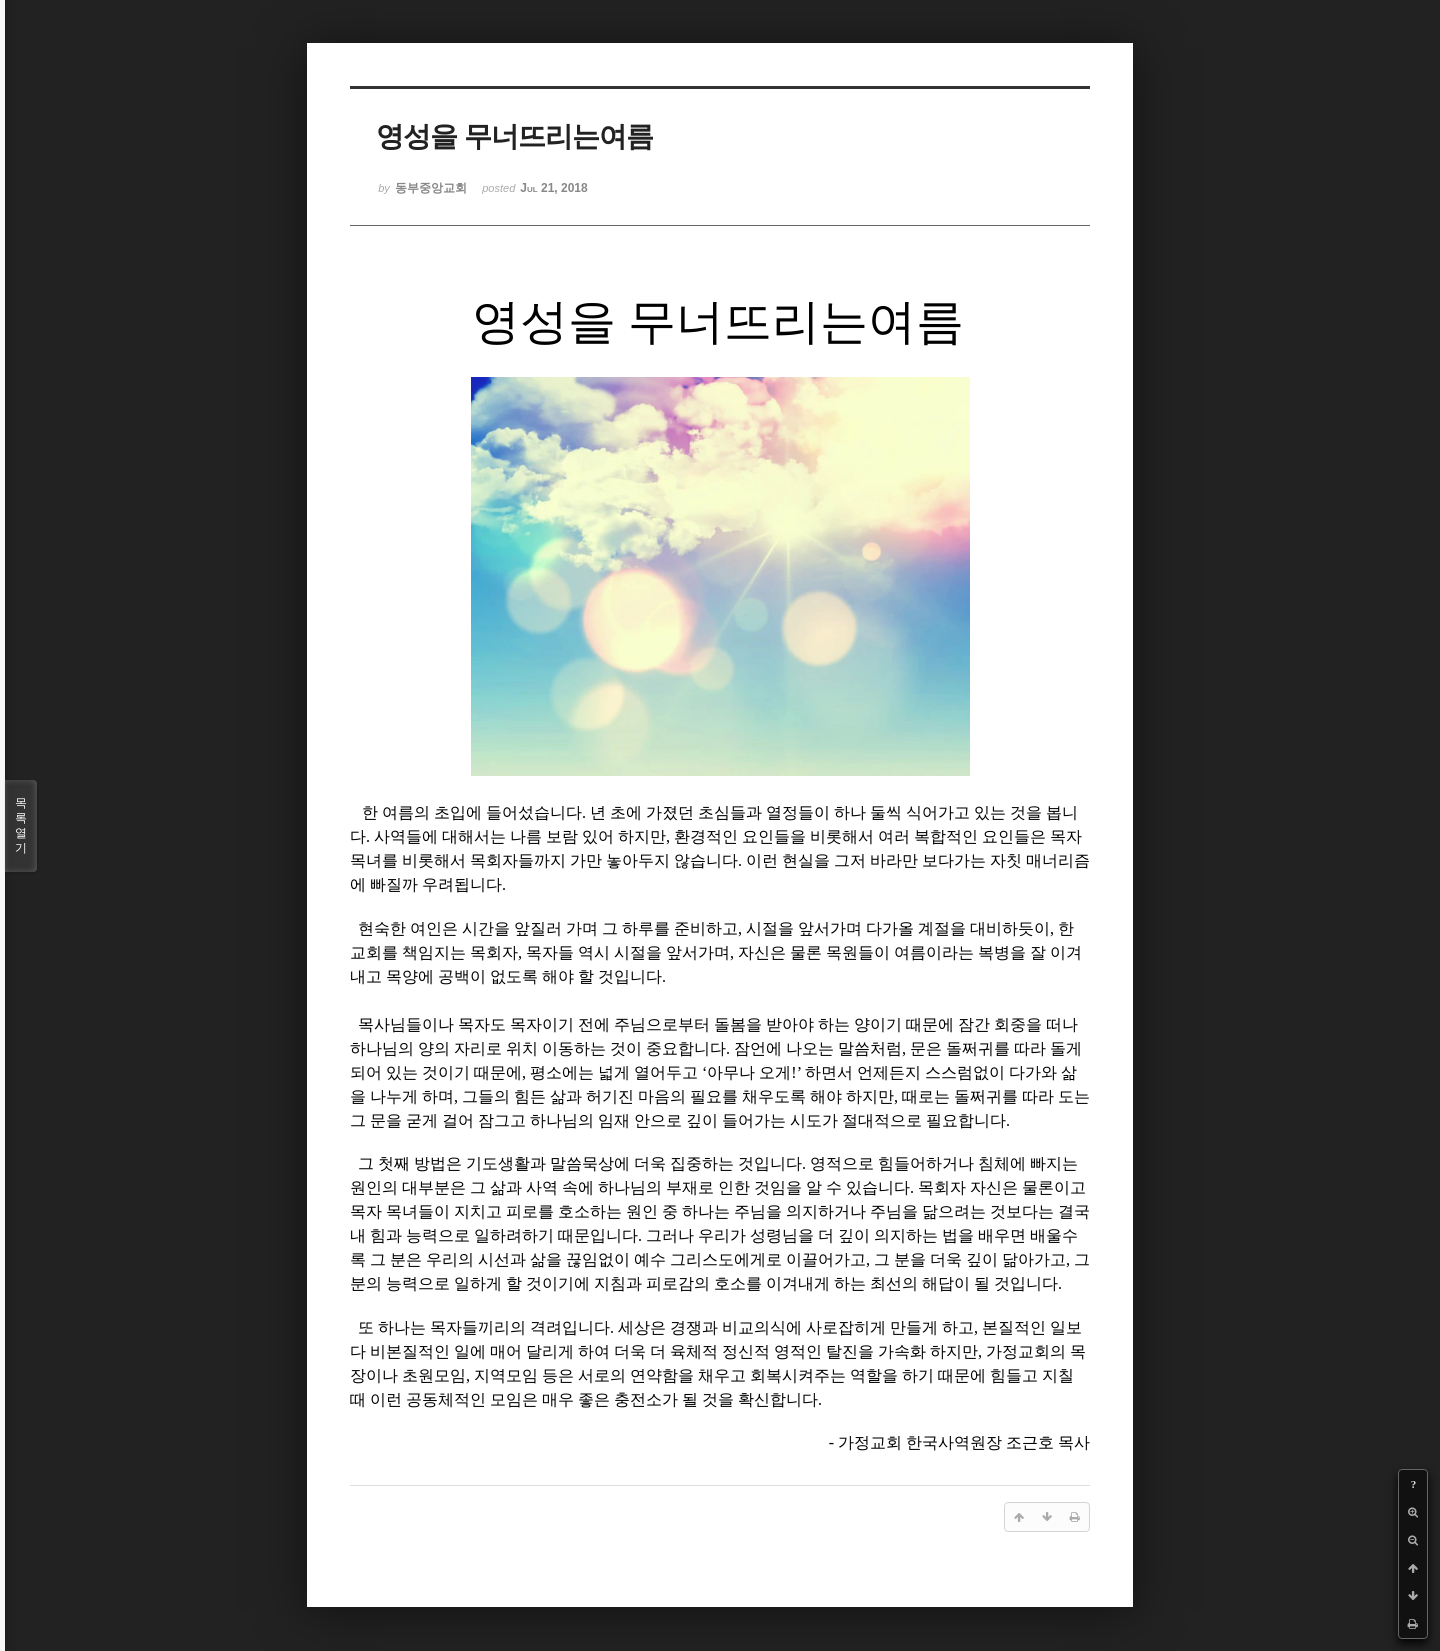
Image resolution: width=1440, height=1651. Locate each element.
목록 (21, 826)
